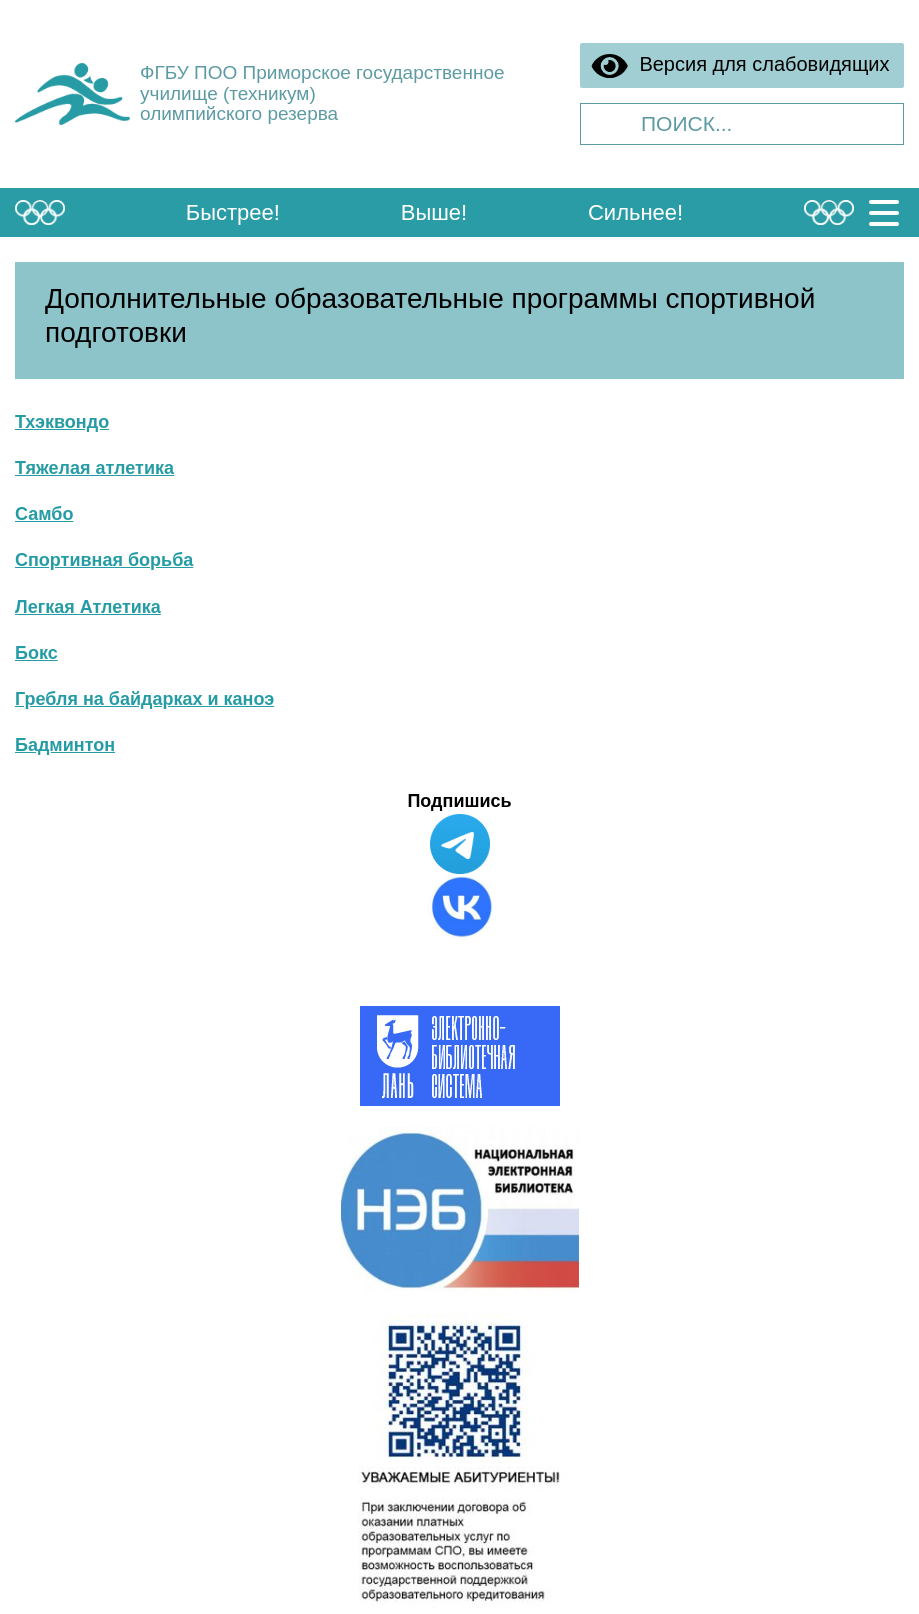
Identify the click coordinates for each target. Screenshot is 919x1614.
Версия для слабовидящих (740, 66)
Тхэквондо (62, 422)
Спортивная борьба (104, 560)
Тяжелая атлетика (94, 468)
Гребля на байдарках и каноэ (144, 699)
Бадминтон (65, 745)
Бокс (36, 653)
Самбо (44, 514)
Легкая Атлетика (88, 607)
